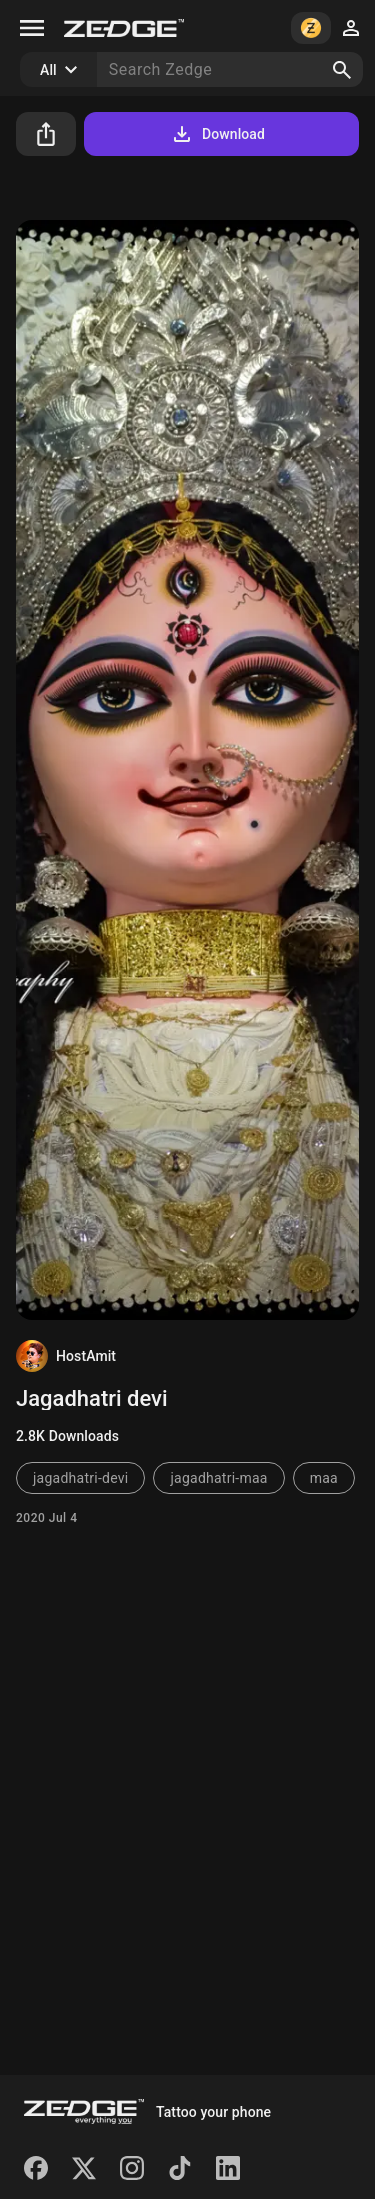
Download (217, 134)
